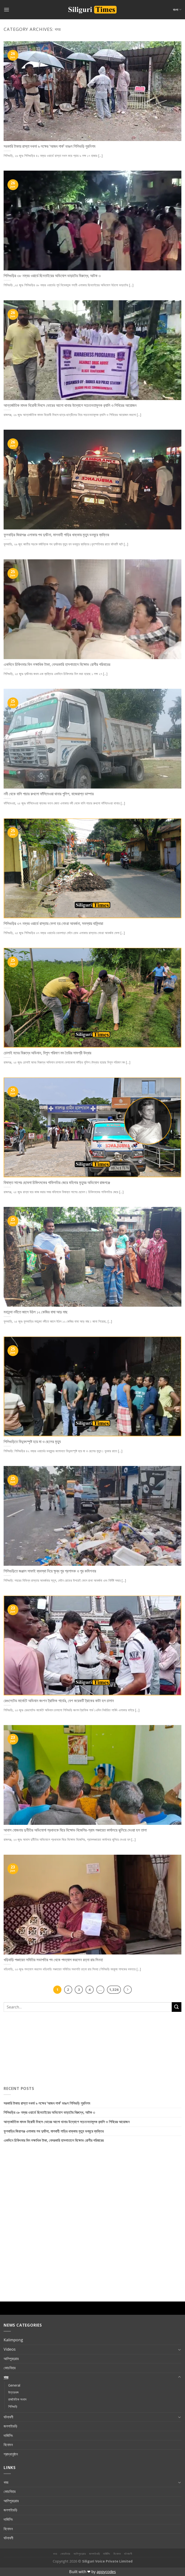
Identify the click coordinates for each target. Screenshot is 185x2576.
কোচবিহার (9, 2367)
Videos (10, 2349)
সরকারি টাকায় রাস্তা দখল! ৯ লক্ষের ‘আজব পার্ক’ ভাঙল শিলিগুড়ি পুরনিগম (47, 2103)
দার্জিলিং (8, 2435)
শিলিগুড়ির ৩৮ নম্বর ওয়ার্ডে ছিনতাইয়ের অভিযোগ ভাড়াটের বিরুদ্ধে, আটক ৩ (49, 2112)
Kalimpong (13, 2339)
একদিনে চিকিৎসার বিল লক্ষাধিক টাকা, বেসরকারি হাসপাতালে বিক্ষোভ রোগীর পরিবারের (54, 2140)
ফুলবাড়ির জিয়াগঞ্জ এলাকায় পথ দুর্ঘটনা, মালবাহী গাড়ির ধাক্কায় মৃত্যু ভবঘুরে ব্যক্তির (54, 2131)
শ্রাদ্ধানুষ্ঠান (11, 2454)
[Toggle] (179, 2349)
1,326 (114, 1989)
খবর (6, 2377)
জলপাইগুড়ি (10, 2426)
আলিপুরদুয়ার (11, 2358)
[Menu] (6, 9)
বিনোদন (8, 2444)
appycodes (106, 2571)
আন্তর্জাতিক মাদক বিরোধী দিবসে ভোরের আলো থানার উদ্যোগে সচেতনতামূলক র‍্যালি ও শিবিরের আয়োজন (67, 2121)
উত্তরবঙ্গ (13, 2392)
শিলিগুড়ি (12, 2406)
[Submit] (176, 2007)
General (14, 2385)
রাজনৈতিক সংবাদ (17, 2399)
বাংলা (177, 9)
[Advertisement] (34, 2048)
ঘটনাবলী (8, 2417)
